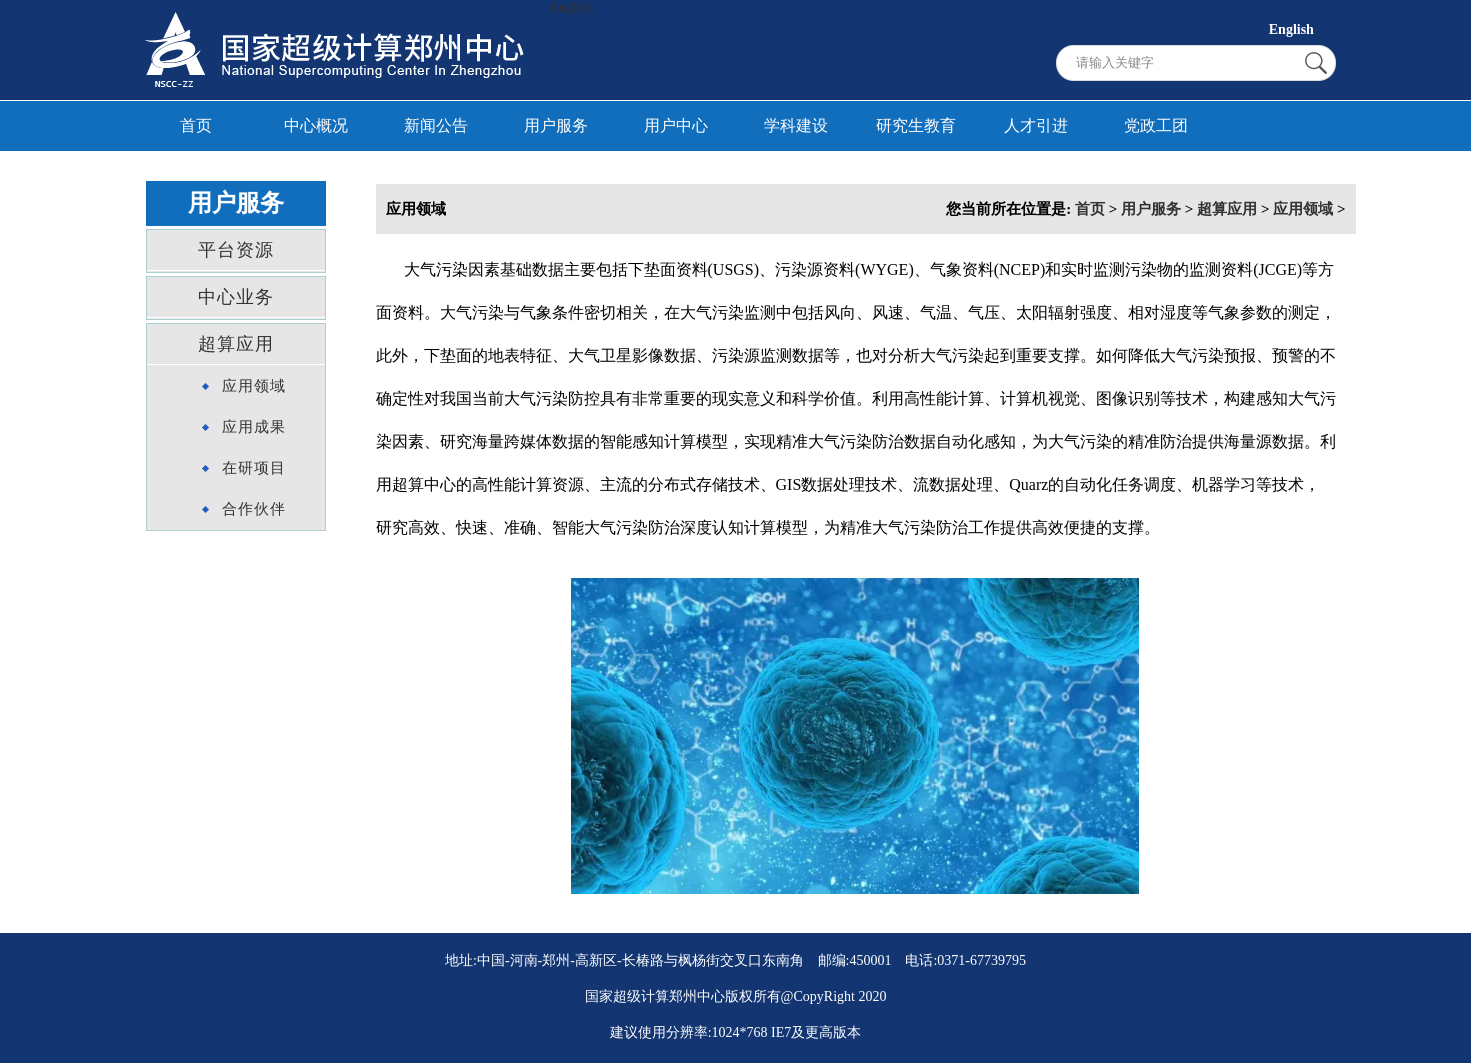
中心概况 (316, 125)
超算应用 (236, 344)
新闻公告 (436, 125)
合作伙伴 (254, 509)
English (572, 7)
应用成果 (254, 427)
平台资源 (236, 250)
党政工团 (1156, 125)
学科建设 (796, 125)
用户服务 (556, 125)
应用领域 (254, 386)
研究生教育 (916, 125)
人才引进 (1036, 125)
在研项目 (254, 468)
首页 (196, 125)
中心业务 (236, 297)
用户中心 (676, 125)
